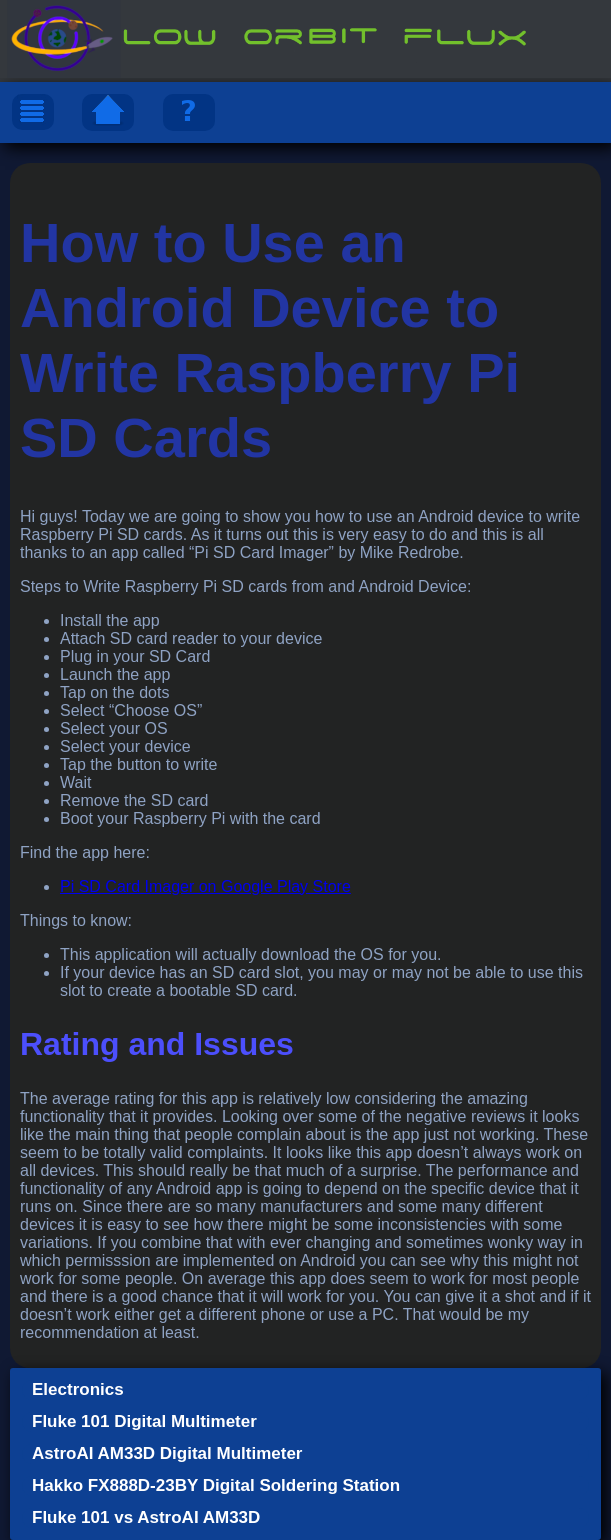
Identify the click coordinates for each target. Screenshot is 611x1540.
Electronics (78, 1389)
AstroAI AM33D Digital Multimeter (167, 1453)
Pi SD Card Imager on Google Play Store (205, 886)
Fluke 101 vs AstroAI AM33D (146, 1517)
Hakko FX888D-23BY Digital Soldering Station (216, 1485)
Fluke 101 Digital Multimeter (144, 1421)
